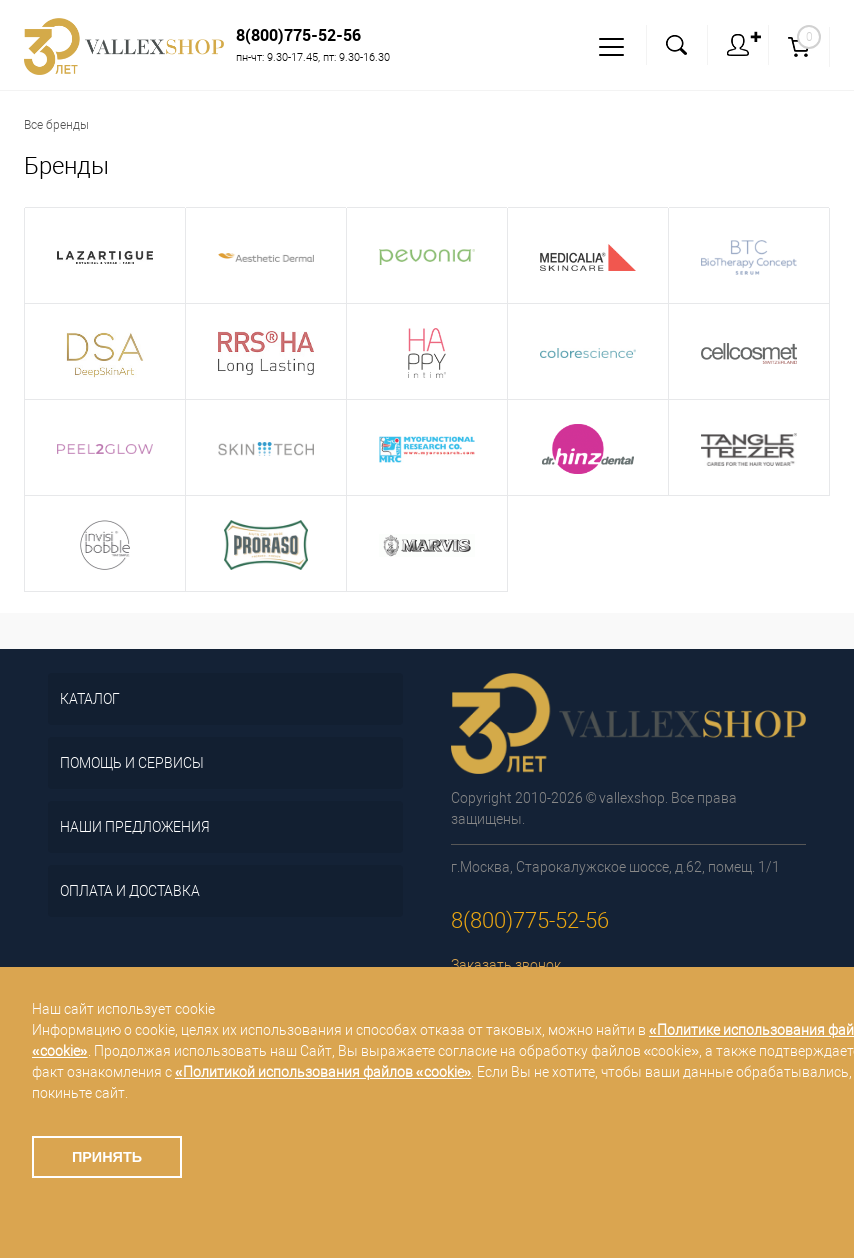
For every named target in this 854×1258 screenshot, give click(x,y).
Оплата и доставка (130, 891)
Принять (107, 1157)
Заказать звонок (506, 965)
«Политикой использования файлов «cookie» (323, 1072)
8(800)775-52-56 (298, 35)
